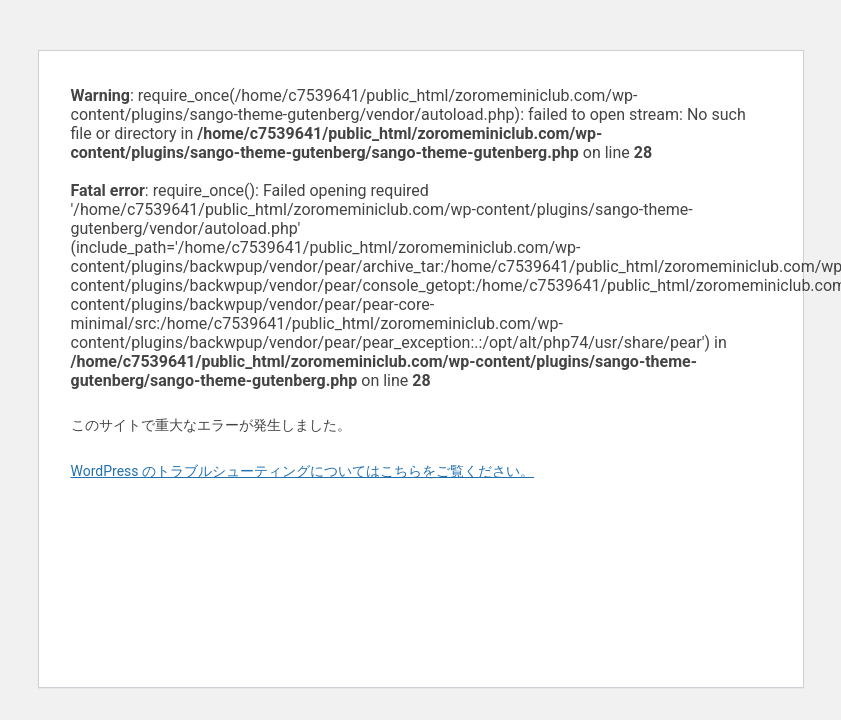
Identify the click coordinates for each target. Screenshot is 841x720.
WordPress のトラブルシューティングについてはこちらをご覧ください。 (303, 471)
